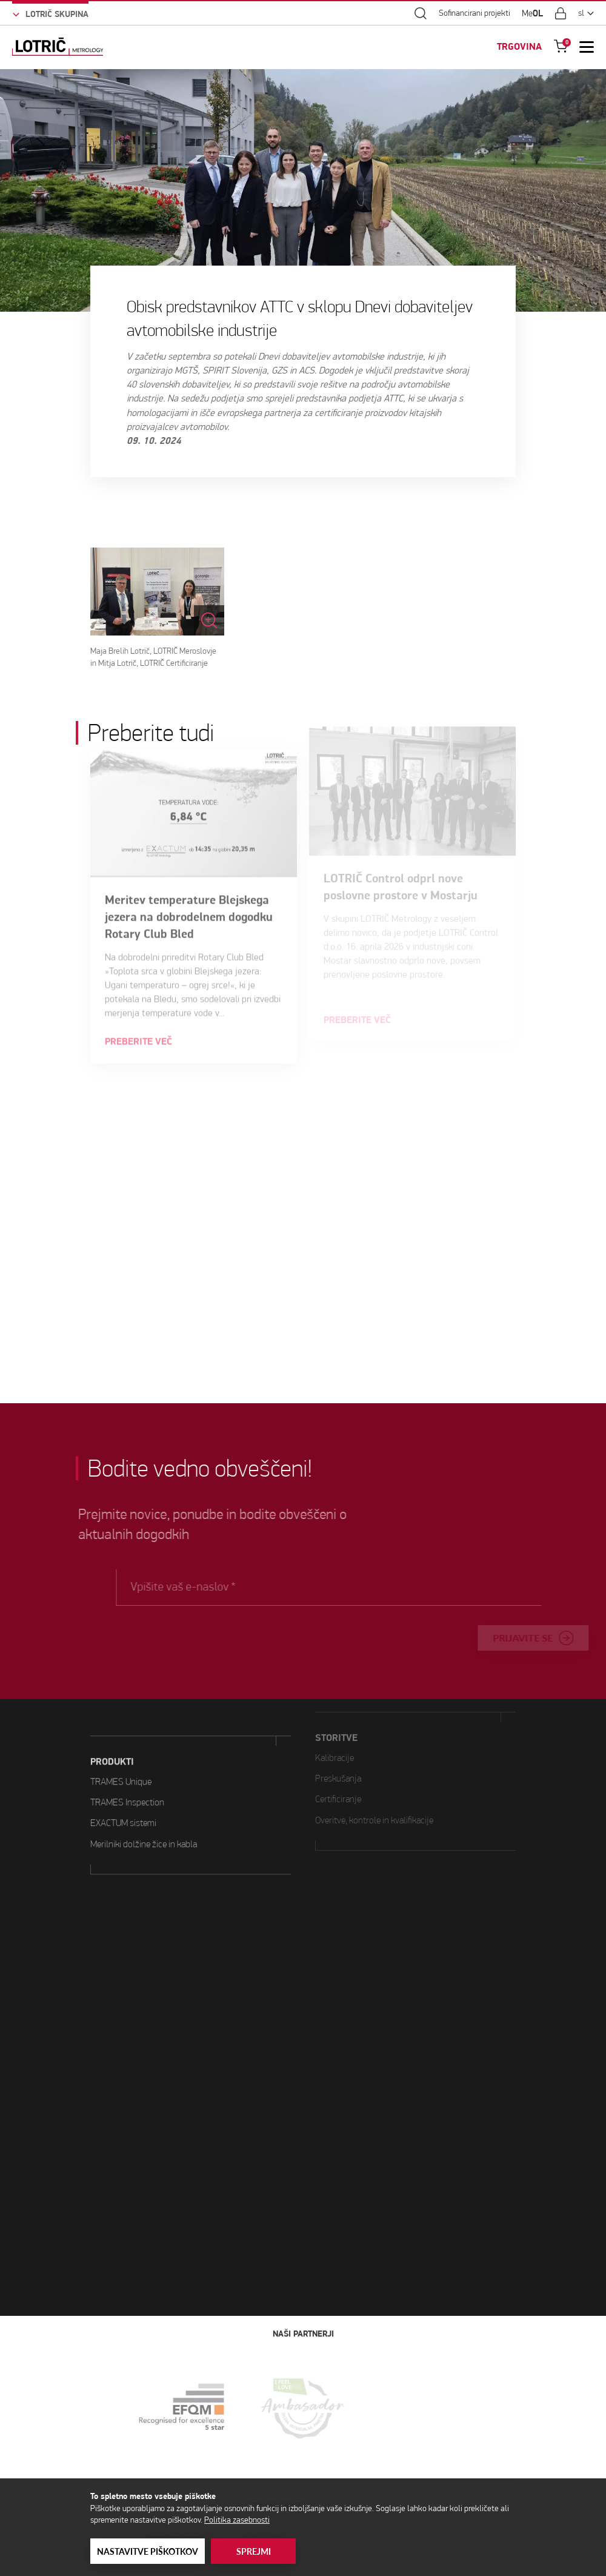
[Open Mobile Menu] (586, 46)
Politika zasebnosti (237, 2520)
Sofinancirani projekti (474, 13)
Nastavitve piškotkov (147, 2551)
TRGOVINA (519, 47)
